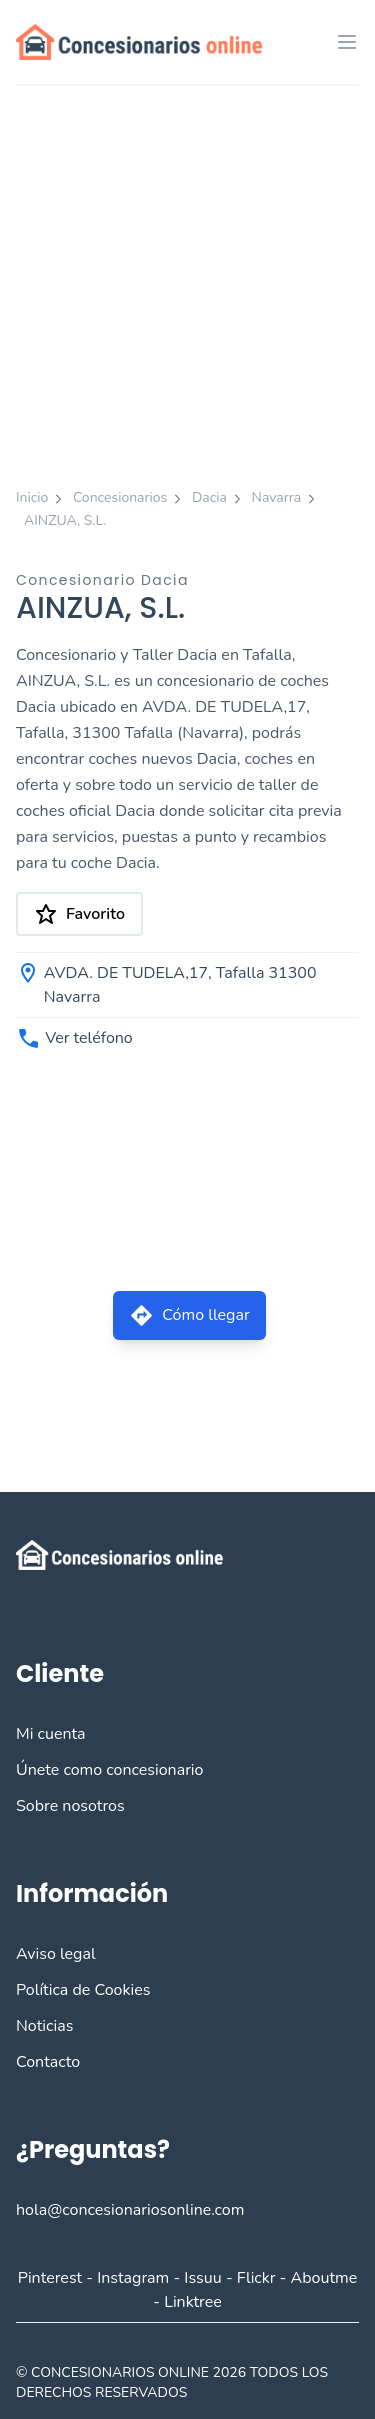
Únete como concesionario (109, 1770)
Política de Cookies (83, 1990)
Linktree (193, 2302)
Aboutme (324, 2278)
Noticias (44, 2026)
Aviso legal (56, 1954)
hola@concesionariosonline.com (130, 2210)
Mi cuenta (51, 1734)
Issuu (202, 2278)
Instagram (133, 2278)
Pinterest (50, 2278)
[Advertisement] (187, 283)
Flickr (256, 2278)
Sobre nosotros (70, 1806)
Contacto (48, 2062)
